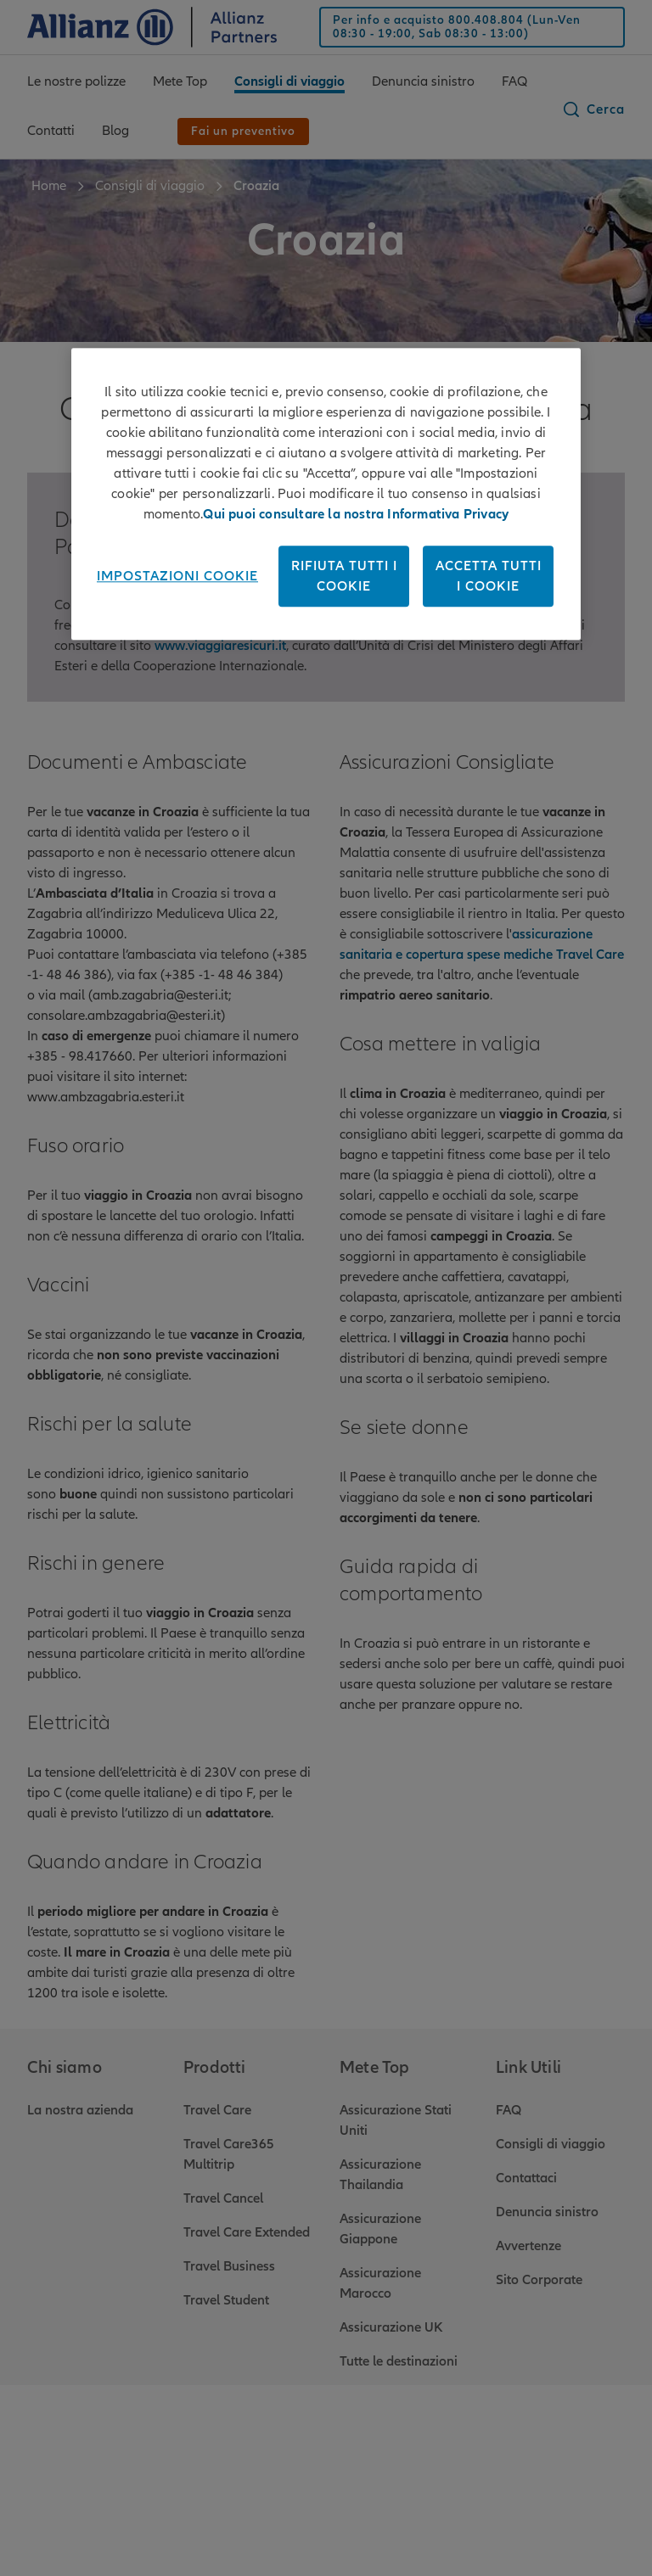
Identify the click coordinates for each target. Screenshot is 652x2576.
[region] (326, 495)
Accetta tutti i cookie (489, 577)
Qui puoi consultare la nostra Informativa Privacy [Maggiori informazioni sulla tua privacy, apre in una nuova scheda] (356, 515)
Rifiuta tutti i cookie (344, 577)
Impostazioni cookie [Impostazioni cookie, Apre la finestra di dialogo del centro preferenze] (177, 576)
